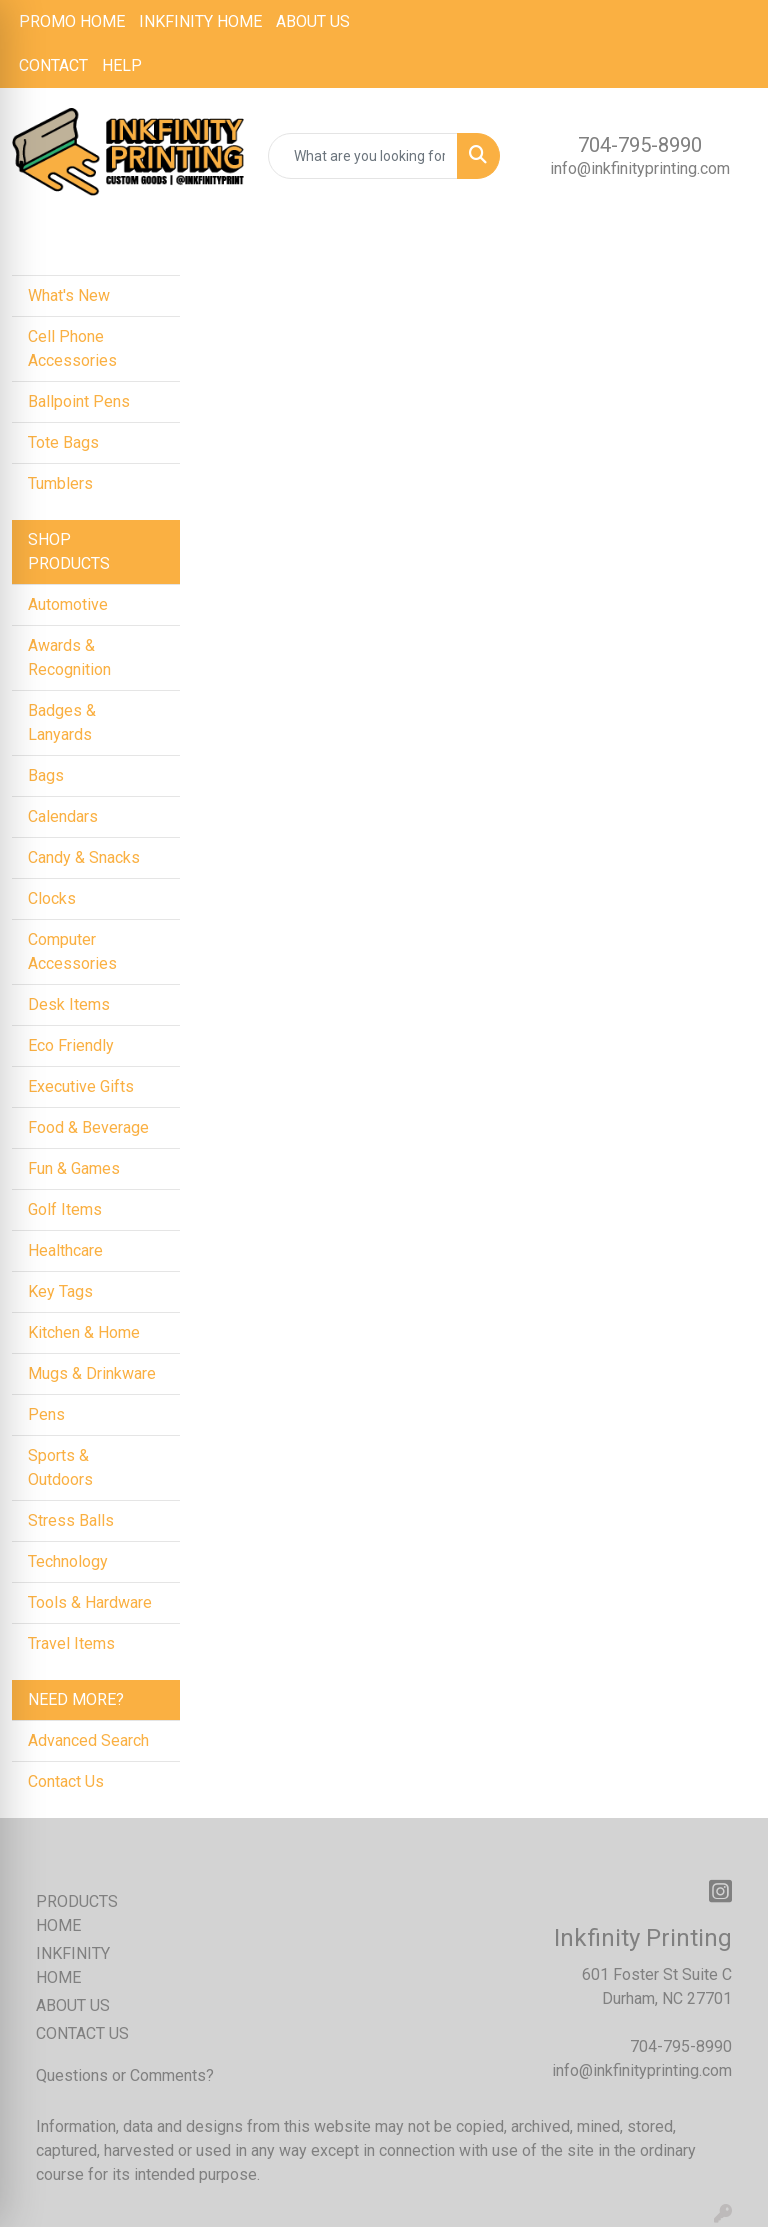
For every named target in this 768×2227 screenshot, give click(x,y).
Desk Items (69, 1004)
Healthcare (65, 1250)
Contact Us (66, 1781)
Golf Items (65, 1209)
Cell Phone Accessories (72, 348)
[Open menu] (728, 226)
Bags (46, 775)
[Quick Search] (363, 156)
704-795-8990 (640, 145)
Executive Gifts (81, 1086)
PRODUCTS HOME (77, 1913)
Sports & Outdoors (60, 1467)
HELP (122, 65)
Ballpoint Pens (79, 401)
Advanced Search (88, 1740)
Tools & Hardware (90, 1602)
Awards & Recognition (69, 657)
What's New (69, 295)
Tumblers (60, 483)
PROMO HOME (72, 21)
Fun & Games (74, 1168)
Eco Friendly (71, 1045)
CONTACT (53, 65)
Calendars (63, 816)
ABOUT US (313, 21)
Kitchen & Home (84, 1332)
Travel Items (71, 1643)
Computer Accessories (72, 951)
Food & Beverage (88, 1127)
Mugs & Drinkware (92, 1373)
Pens (46, 1414)
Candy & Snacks (84, 857)
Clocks (52, 898)
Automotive (68, 604)
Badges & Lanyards (62, 722)
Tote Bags (63, 442)
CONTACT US (82, 2033)
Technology (68, 1561)
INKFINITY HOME (200, 21)
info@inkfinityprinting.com (640, 168)
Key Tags (60, 1291)
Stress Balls (71, 1520)
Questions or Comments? (125, 2075)
